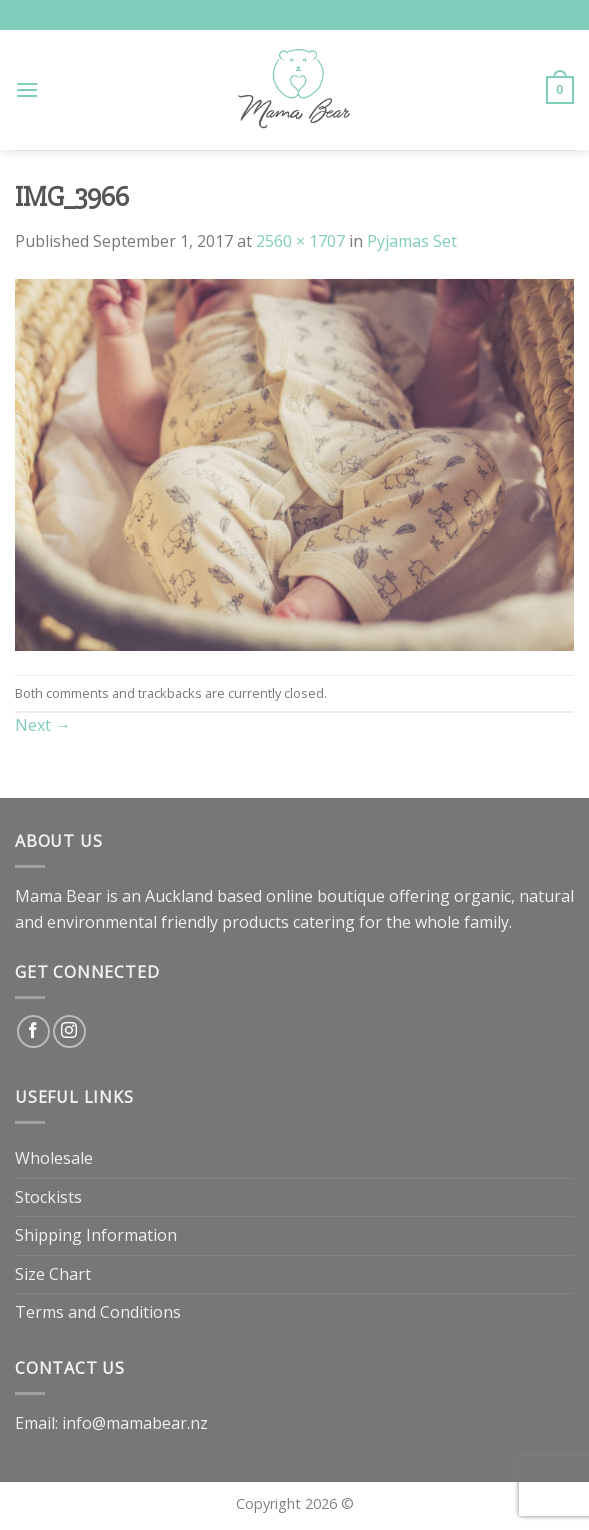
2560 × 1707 (300, 241)
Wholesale (54, 1158)
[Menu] (27, 89)
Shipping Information (96, 1235)
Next (43, 725)
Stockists (48, 1197)
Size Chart (53, 1274)
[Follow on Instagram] (69, 1031)
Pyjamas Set (412, 241)
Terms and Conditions (98, 1312)
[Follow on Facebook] (33, 1031)
